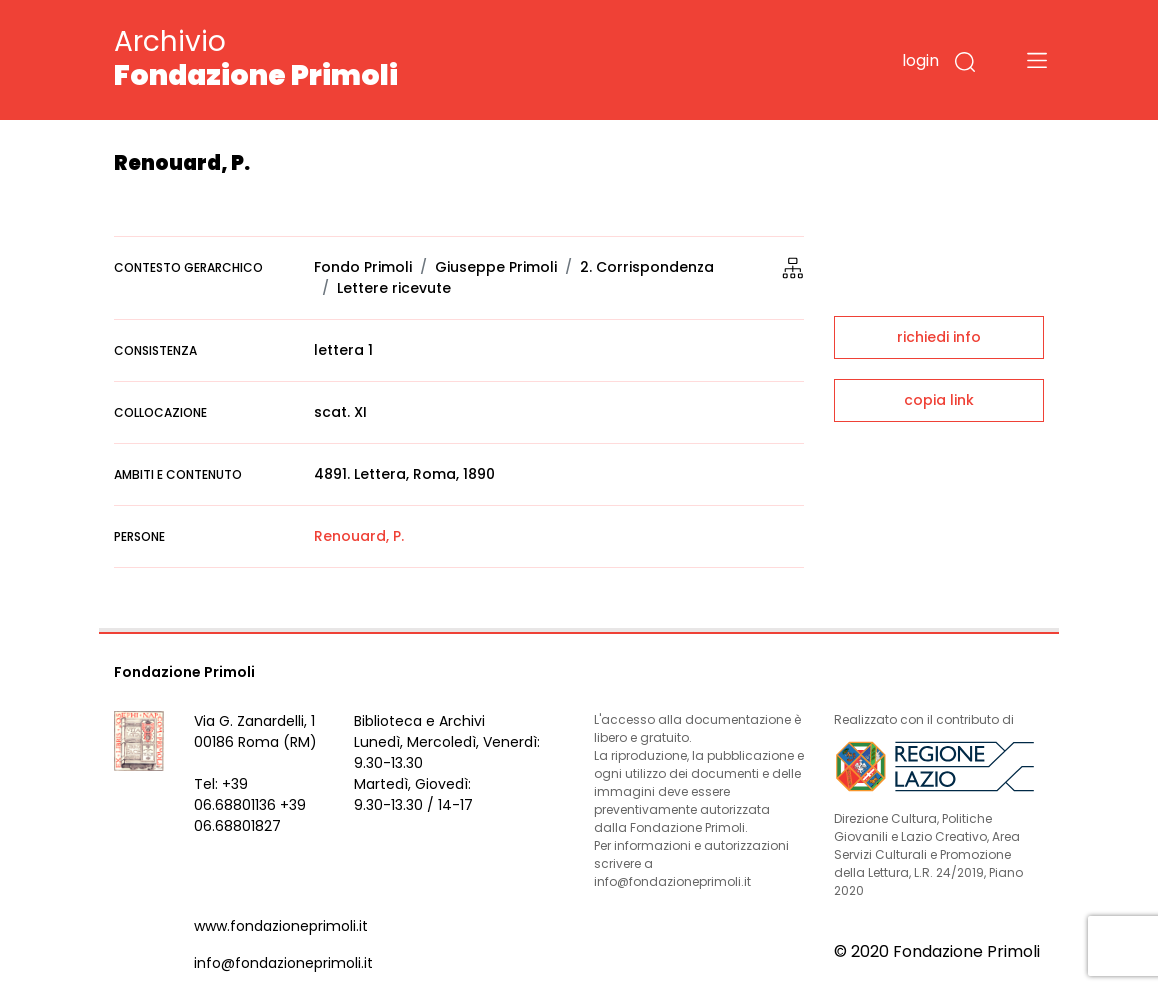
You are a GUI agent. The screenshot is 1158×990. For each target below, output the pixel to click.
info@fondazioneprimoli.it (283, 963)
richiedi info (939, 337)
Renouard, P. (359, 536)
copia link (939, 400)
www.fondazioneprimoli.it (281, 926)
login (920, 60)
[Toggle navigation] (1037, 60)
